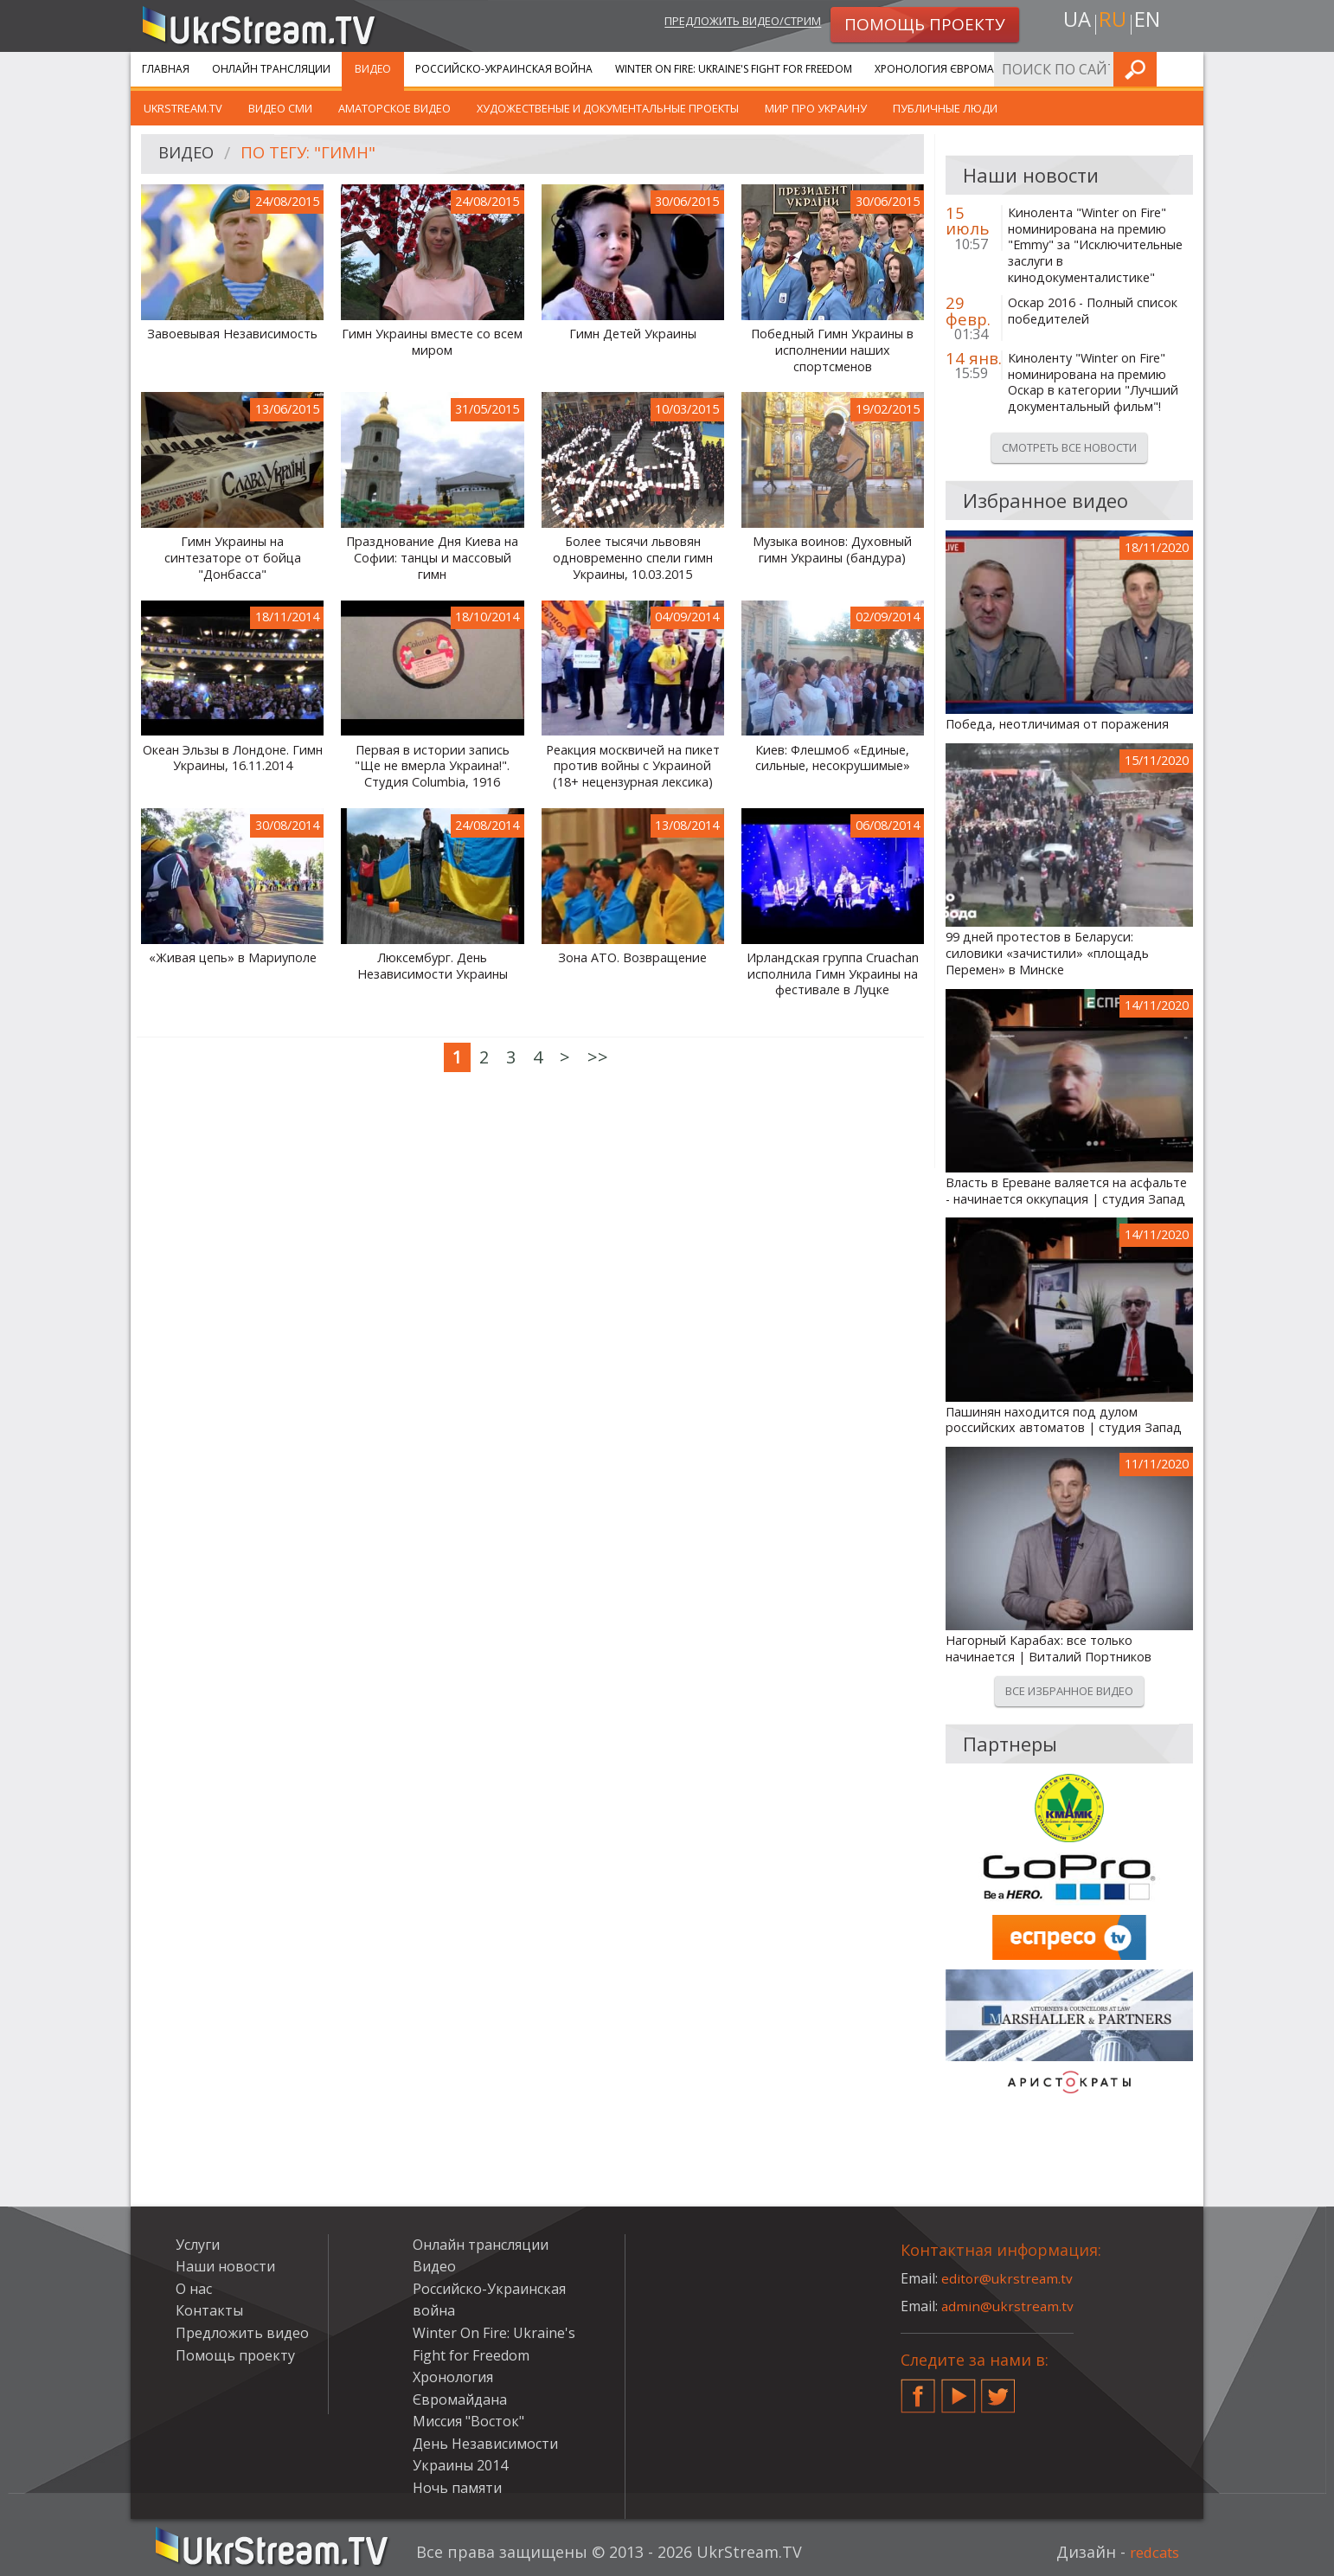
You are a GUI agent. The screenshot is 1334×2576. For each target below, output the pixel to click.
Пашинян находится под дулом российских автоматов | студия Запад (1064, 1420)
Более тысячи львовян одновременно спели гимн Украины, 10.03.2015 (633, 557)
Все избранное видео (1069, 1691)
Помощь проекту (235, 2355)
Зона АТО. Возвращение (632, 958)
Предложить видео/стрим (725, 23)
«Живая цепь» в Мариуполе (233, 958)
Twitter (998, 2389)
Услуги (1073, 68)
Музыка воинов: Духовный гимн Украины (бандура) (832, 550)
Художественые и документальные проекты (608, 108)
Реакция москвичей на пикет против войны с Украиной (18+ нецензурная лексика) (633, 766)
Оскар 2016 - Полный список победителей (1092, 311)
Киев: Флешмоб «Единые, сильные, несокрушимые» (832, 758)
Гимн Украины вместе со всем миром (432, 342)
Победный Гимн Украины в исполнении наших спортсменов (832, 350)
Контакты (209, 2310)
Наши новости (225, 2266)
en (1150, 23)
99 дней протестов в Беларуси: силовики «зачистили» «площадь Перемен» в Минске (1047, 953)
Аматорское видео (394, 108)
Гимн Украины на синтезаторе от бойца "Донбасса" (232, 557)
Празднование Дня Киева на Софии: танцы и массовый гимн (432, 557)
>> (597, 1057)
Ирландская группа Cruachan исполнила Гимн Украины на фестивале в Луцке (833, 974)
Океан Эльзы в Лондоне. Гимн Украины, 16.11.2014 (233, 758)
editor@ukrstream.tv (1008, 2278)
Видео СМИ (280, 108)
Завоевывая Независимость (232, 334)
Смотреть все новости (1069, 447)
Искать (1185, 68)
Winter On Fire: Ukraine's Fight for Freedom (733, 68)
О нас (194, 2288)
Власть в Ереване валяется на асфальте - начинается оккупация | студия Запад (1066, 1191)
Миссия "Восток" (468, 2421)
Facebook (918, 2389)
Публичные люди (945, 108)
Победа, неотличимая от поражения (1057, 724)
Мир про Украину (816, 108)
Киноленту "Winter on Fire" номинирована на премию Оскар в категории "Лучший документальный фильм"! (1093, 382)
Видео (373, 68)
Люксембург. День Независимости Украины (432, 966)
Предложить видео (242, 2332)
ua (1072, 23)
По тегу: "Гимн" (317, 154)
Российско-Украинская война (504, 68)
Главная (165, 68)
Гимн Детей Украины (632, 334)
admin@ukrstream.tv (1008, 2306)
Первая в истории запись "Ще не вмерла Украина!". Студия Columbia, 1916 (432, 766)
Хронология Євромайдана (953, 68)
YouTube (958, 2389)
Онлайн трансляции (271, 68)
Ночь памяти (457, 2487)
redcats (1151, 2551)
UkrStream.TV (183, 108)
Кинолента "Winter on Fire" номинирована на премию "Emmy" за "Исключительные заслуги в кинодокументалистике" (1095, 245)
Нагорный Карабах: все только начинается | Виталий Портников (1048, 1649)
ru (1111, 23)
